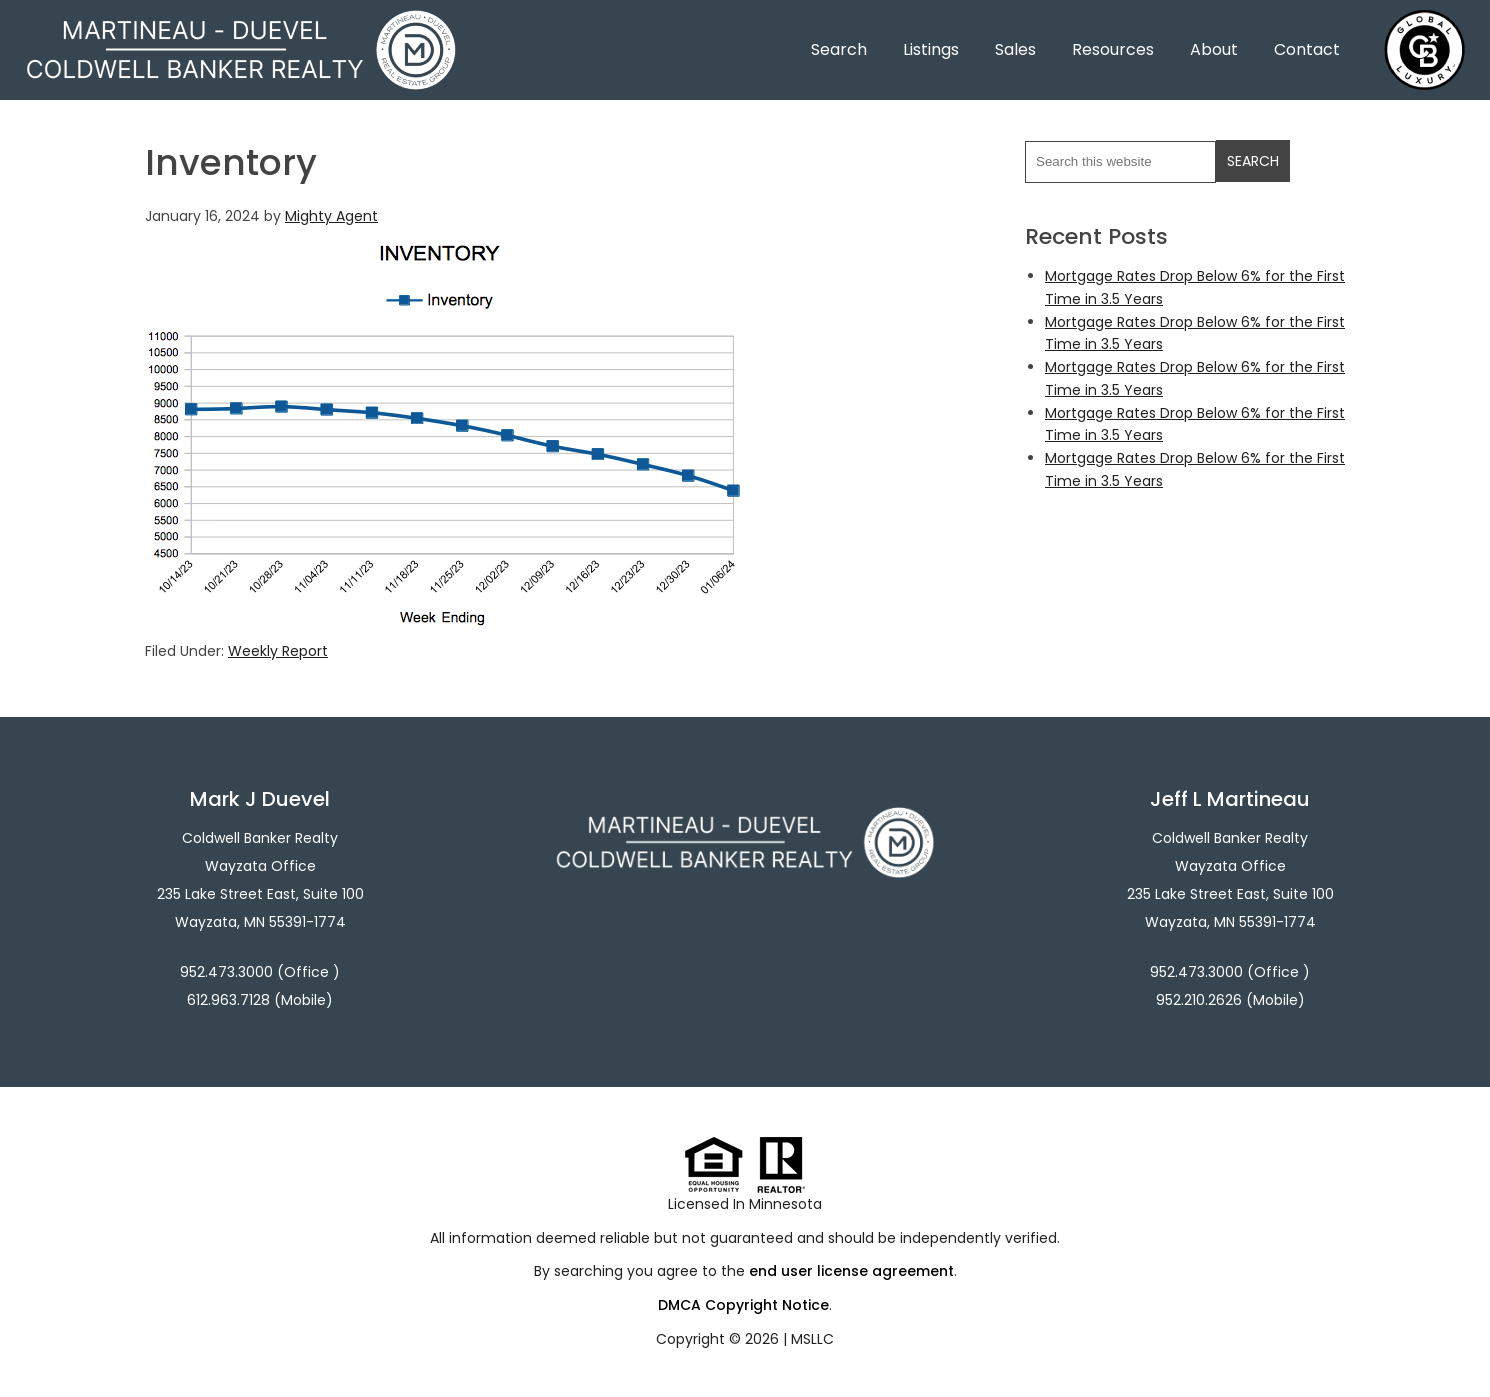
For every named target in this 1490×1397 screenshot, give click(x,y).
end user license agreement (851, 1271)
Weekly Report (278, 651)
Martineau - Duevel (241, 22)
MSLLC (812, 1339)
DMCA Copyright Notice (743, 1305)
